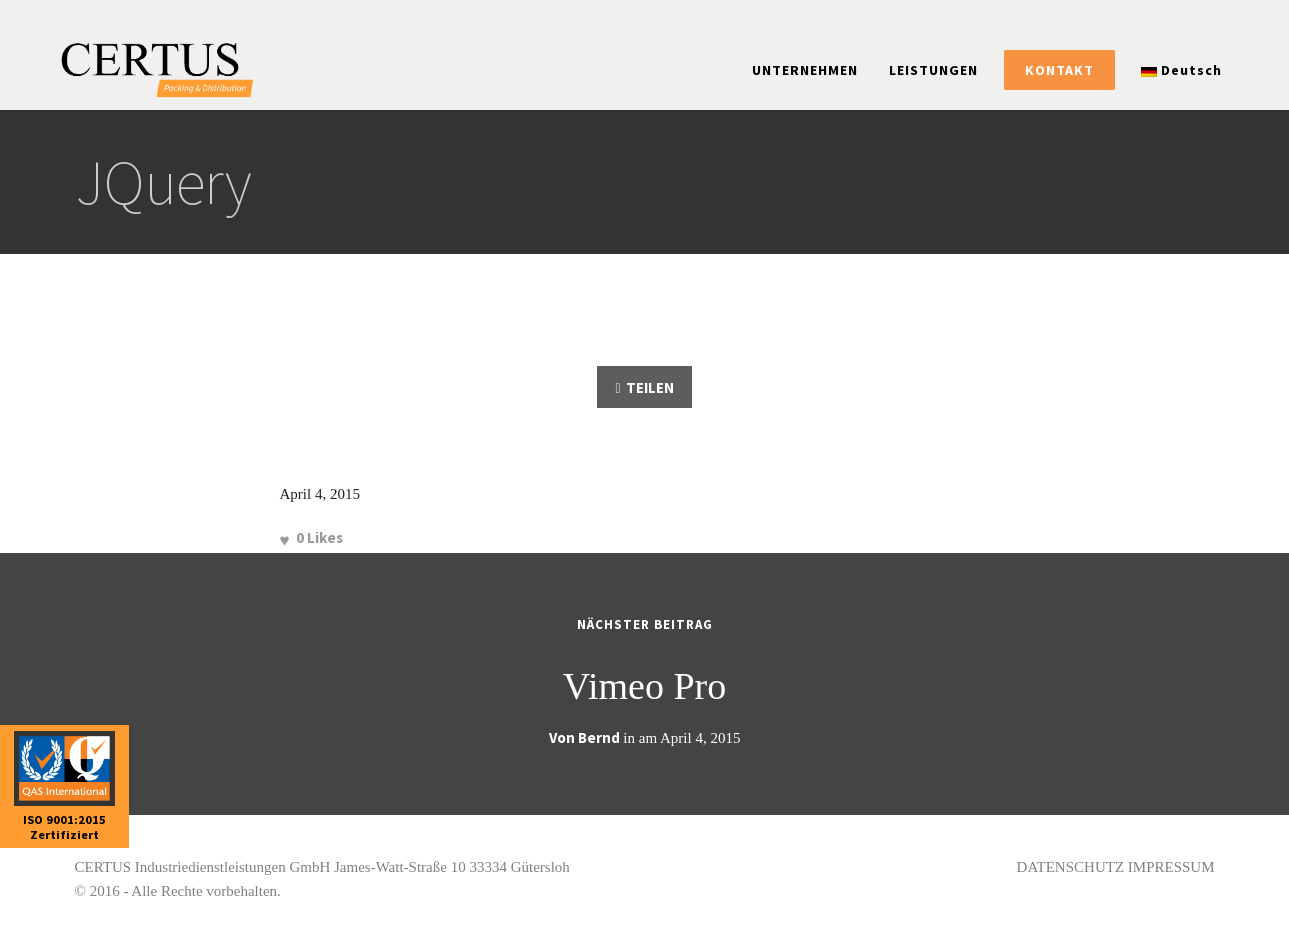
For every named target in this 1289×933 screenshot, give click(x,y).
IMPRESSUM (1171, 867)
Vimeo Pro (644, 686)
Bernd (599, 737)
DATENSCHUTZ (1071, 867)
